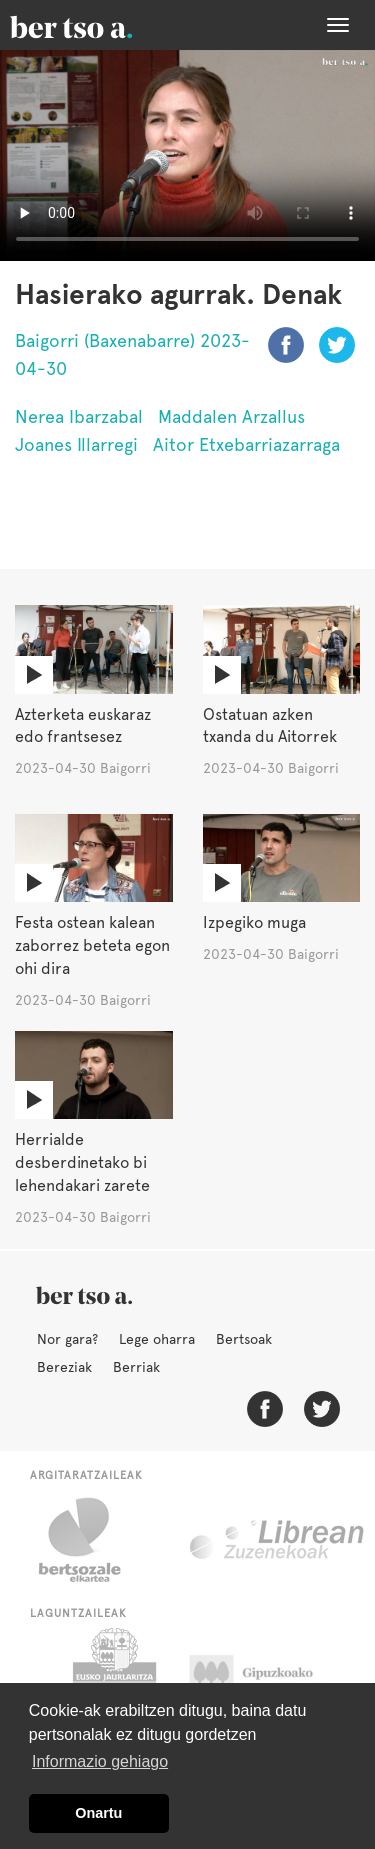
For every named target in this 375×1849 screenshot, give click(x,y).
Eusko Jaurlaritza (112, 1678)
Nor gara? (67, 1339)
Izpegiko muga (254, 922)
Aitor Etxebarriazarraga (246, 444)
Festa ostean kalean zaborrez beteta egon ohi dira (92, 945)
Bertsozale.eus (92, 1540)
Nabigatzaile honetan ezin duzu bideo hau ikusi (187, 155)
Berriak (136, 1367)
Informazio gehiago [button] (100, 1761)
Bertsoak (244, 1339)
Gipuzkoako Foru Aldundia (270, 1678)
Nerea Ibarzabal (79, 416)
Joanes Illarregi (76, 444)
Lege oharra (157, 1339)
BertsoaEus (100, 25)
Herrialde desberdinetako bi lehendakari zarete (82, 1162)
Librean (278, 1540)
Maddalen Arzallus (231, 416)
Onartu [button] (98, 1813)
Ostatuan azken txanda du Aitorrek (270, 726)
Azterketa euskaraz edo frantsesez (83, 726)
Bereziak (64, 1367)
